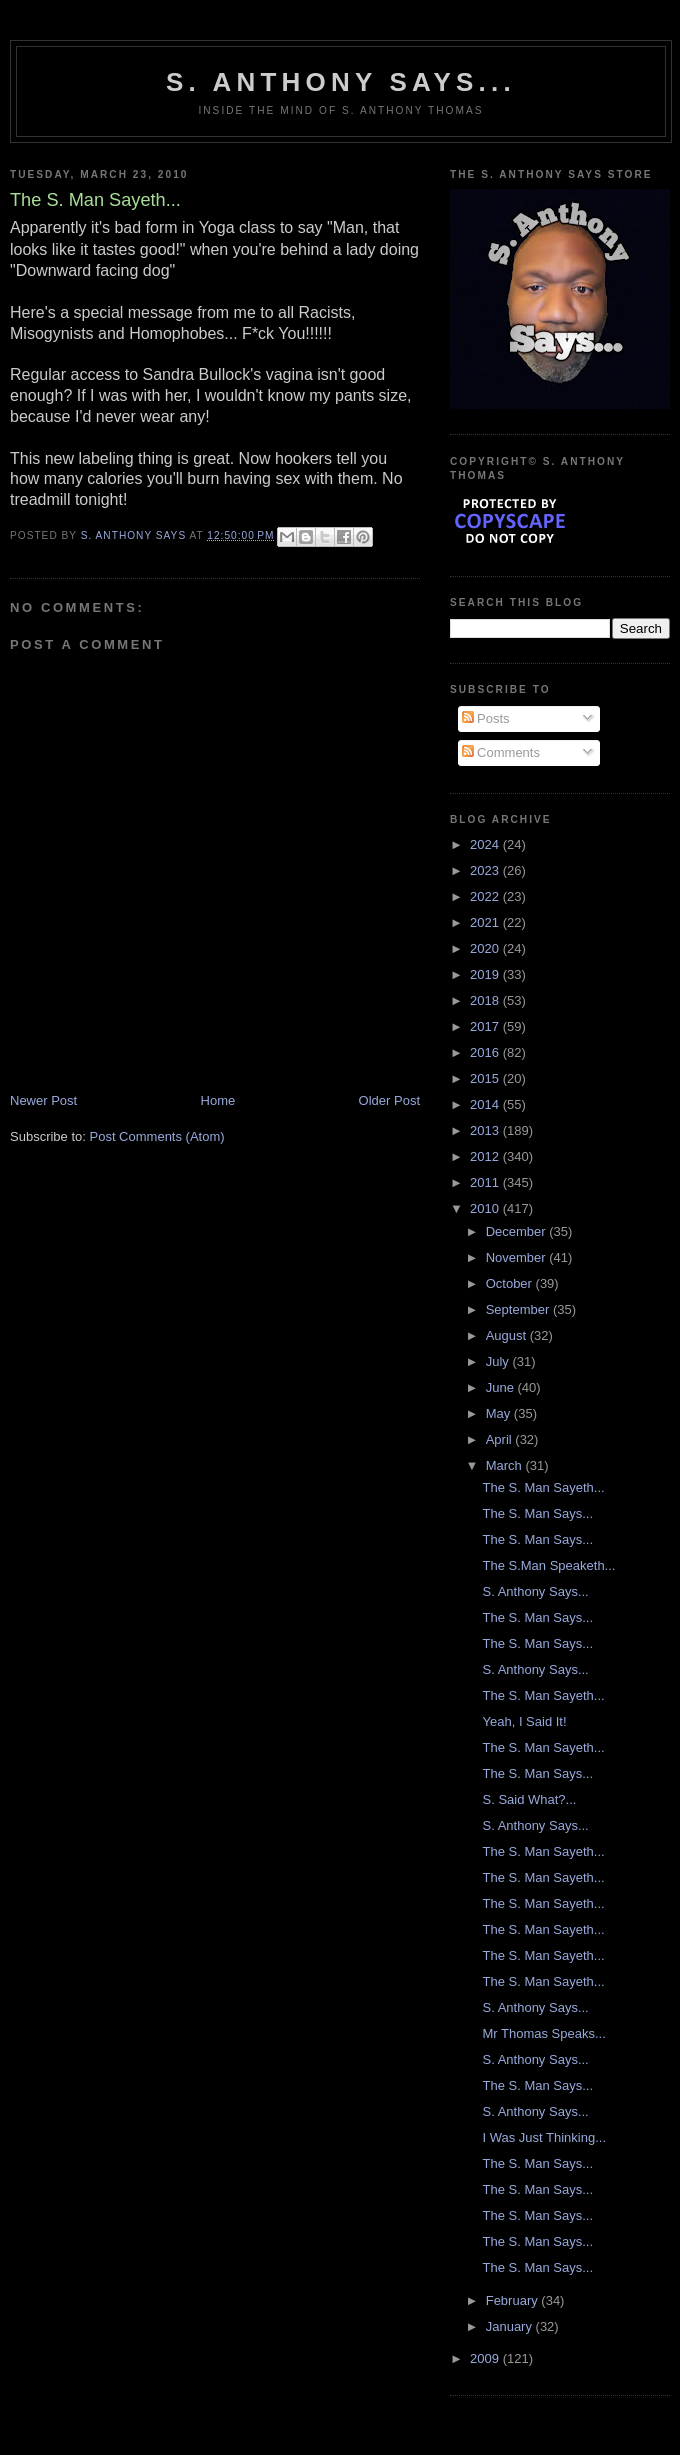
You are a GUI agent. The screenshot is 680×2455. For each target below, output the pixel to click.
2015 (486, 1078)
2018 (486, 1000)
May (500, 1413)
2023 (486, 870)
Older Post (389, 1100)
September (519, 1309)
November (518, 1257)
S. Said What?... (529, 1799)
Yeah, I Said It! (524, 1721)
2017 (486, 1026)
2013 (486, 1130)
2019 (486, 974)
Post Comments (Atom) (157, 1136)
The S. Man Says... (537, 1513)
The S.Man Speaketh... (548, 1565)
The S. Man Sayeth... (543, 1487)
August (508, 1335)
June (502, 1387)
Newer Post (43, 1100)
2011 (486, 1182)
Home (218, 1100)
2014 (486, 1104)
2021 (486, 922)
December (518, 1231)
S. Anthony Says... (341, 82)
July (499, 1361)
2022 (486, 896)
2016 (486, 1052)
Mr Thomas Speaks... (543, 2033)
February (514, 2300)
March (506, 1465)
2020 (486, 948)
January (511, 2326)
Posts (486, 718)
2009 (486, 2358)
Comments (501, 752)
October (511, 1283)
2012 (486, 1156)
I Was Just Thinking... (544, 2137)
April (501, 1439)
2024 (486, 844)
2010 (486, 1208)
